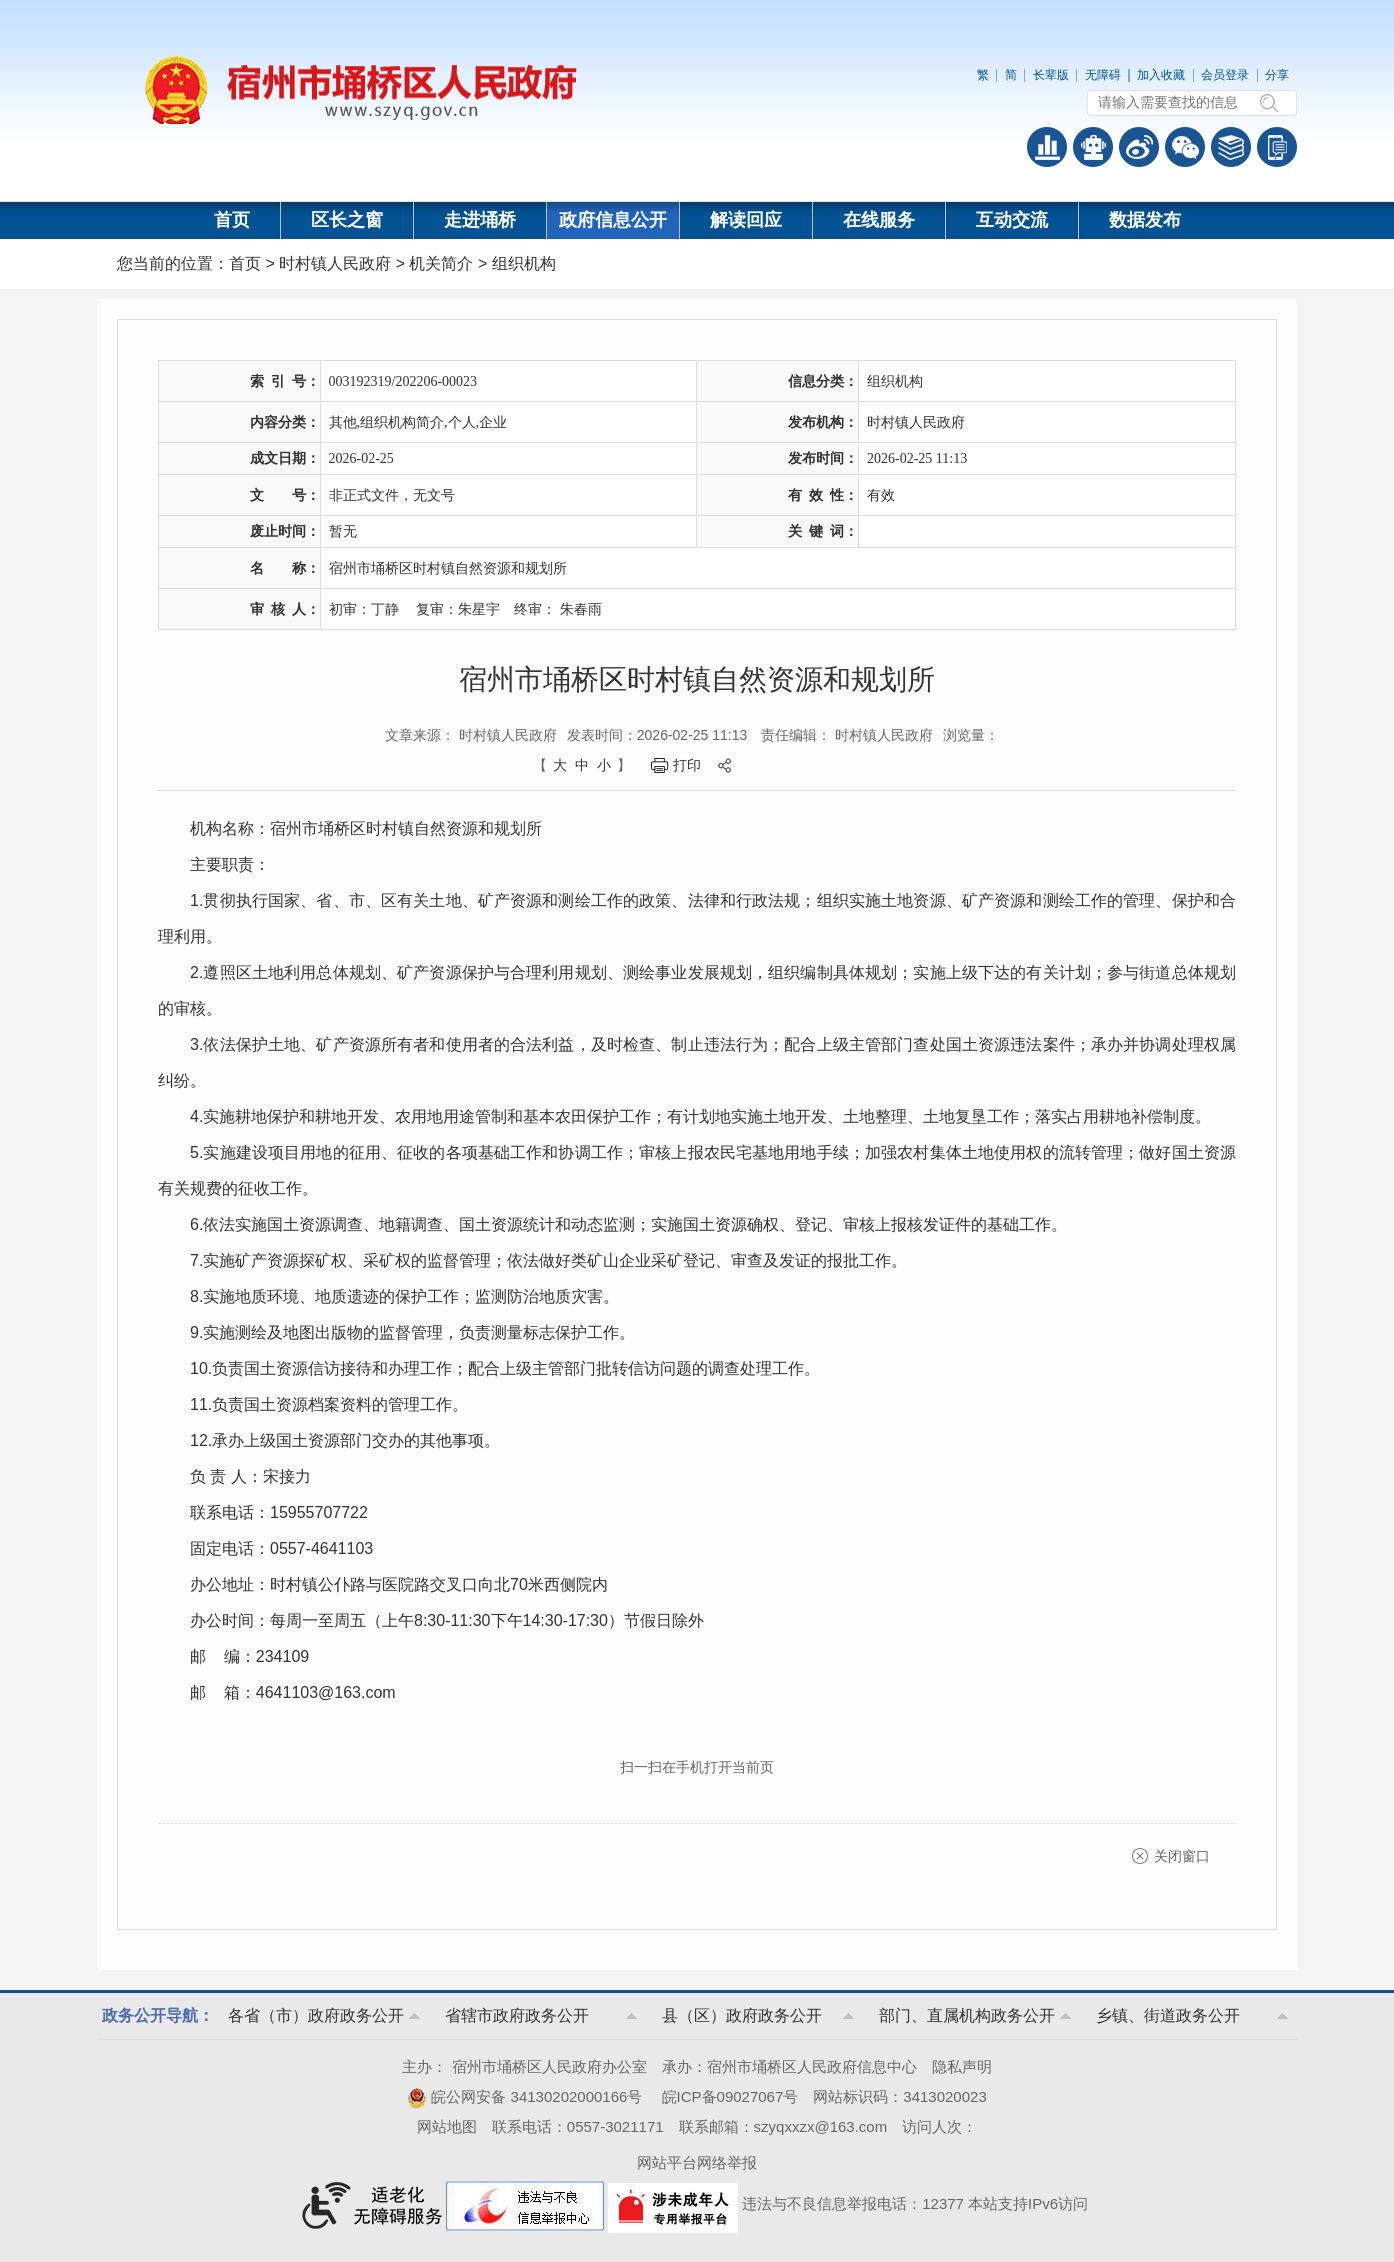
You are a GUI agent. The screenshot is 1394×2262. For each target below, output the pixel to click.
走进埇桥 (480, 220)
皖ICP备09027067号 (730, 2096)
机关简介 (441, 263)
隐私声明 (962, 2066)
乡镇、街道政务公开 (1168, 2015)
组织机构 (524, 263)
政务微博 (1139, 147)
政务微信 (1185, 147)
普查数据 (1047, 147)
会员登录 (1225, 75)
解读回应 (746, 220)
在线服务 (879, 220)
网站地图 (447, 2126)
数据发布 (1145, 220)
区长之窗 (347, 220)
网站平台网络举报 (697, 2162)
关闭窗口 (1182, 1856)
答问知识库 (1231, 147)
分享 (1277, 75)
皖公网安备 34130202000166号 (524, 2096)
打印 (687, 765)
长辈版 (1051, 75)
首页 (232, 220)
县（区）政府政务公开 (742, 2015)
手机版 (1277, 147)
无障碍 (1103, 75)
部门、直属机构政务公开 (967, 2015)
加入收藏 (1161, 75)
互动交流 (1012, 220)
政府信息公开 (613, 220)
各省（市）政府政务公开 (316, 2015)
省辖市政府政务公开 (517, 2015)
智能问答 (1093, 147)
